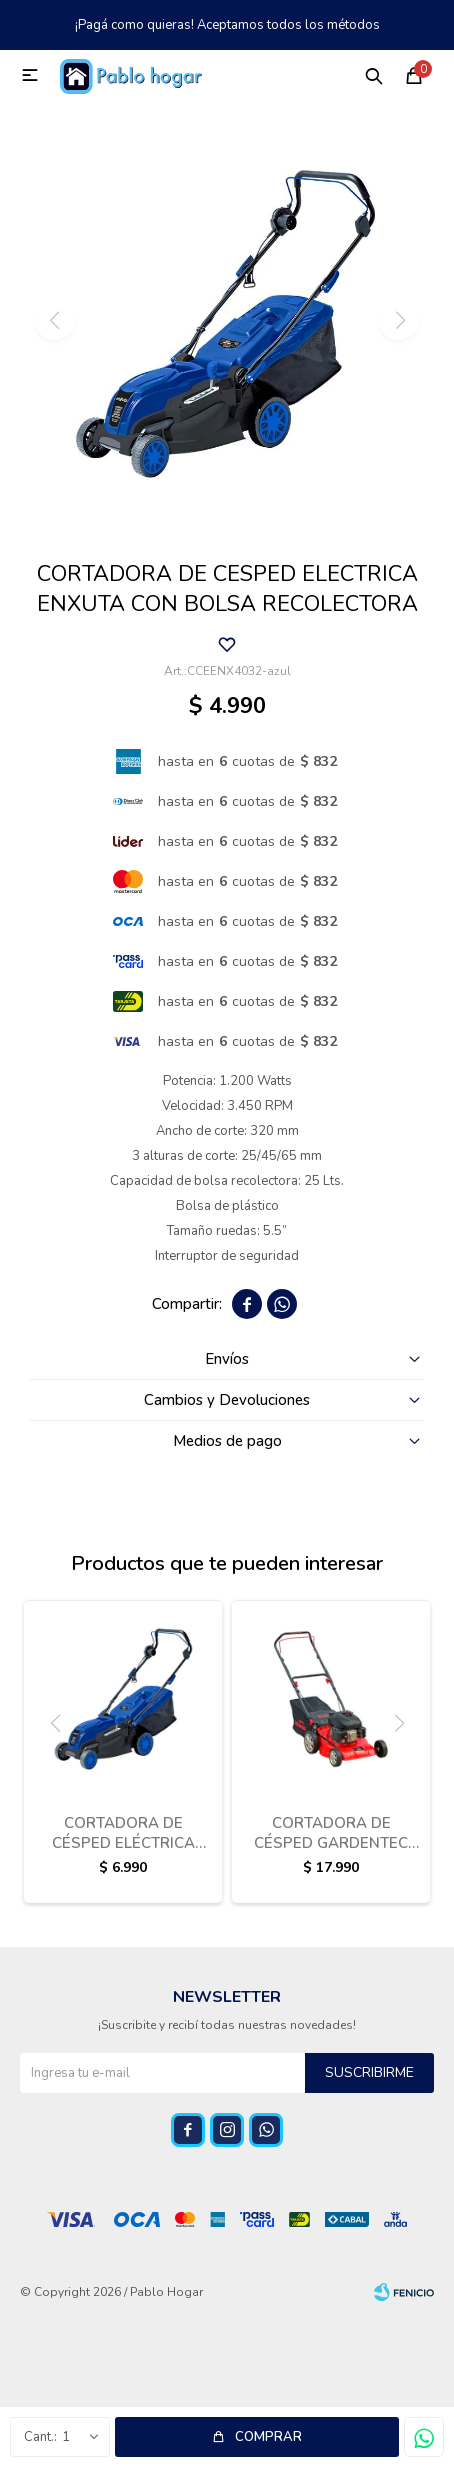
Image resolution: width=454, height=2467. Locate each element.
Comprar (268, 2437)
